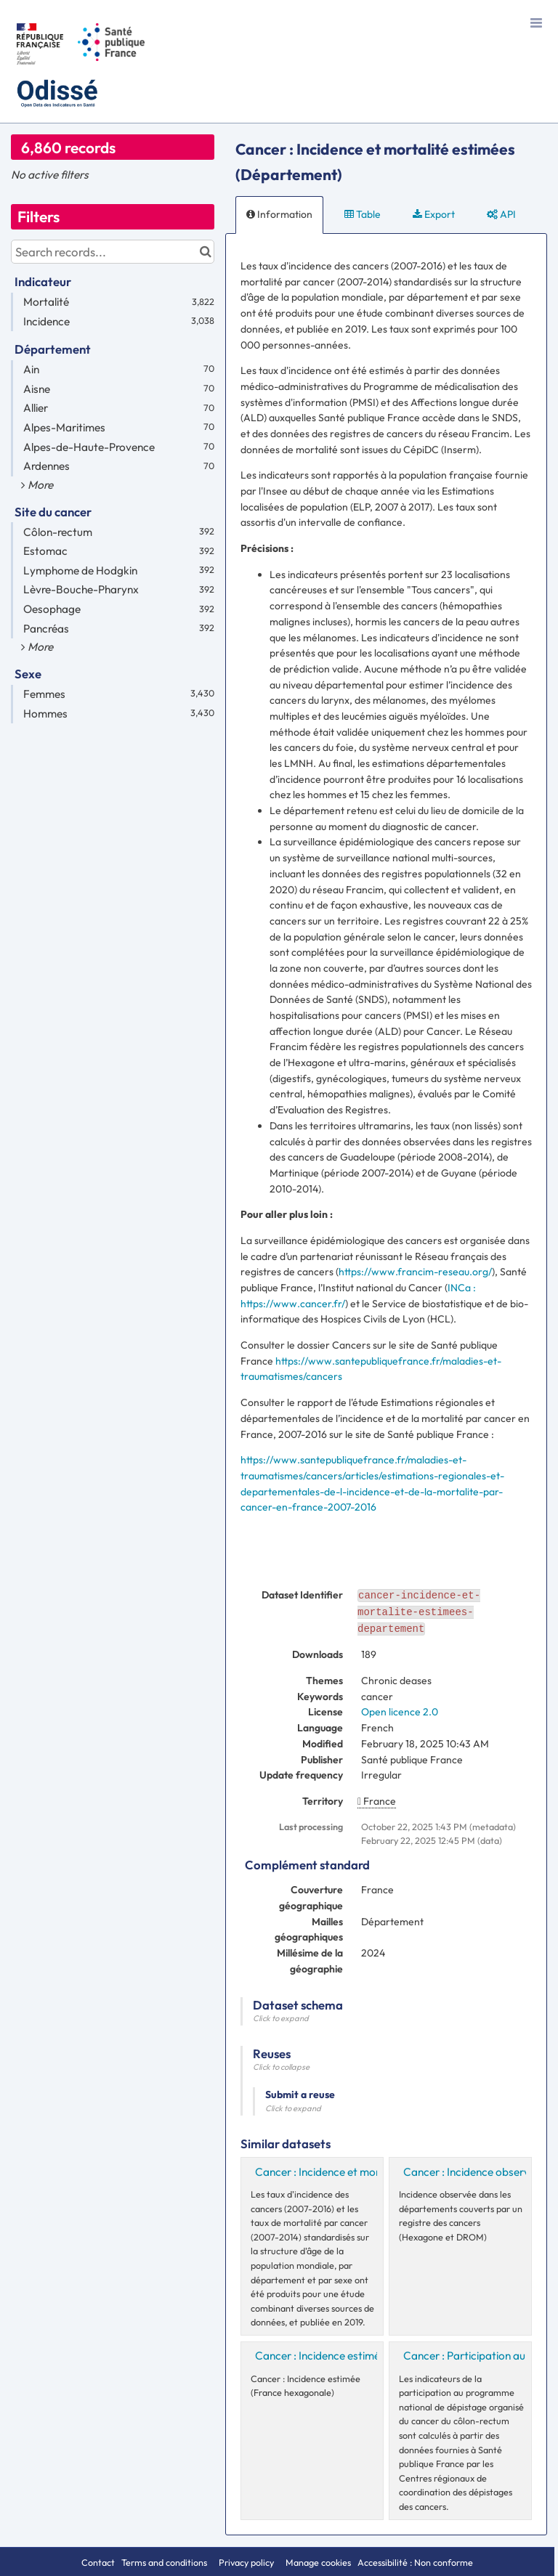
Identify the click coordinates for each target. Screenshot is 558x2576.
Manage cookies (318, 2562)
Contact (98, 2562)
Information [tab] (279, 214)
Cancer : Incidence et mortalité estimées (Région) (375, 2172)
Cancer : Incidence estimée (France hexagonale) (372, 2355)
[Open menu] (536, 22)
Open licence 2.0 (399, 1711)
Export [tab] (434, 214)
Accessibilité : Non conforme (415, 2562)
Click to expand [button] (281, 2018)
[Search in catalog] (205, 252)
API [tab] (501, 214)
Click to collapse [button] (281, 2067)
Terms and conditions (165, 2562)
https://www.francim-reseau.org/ (415, 1271)
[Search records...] (112, 252)
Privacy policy (247, 2562)
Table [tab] (362, 214)
